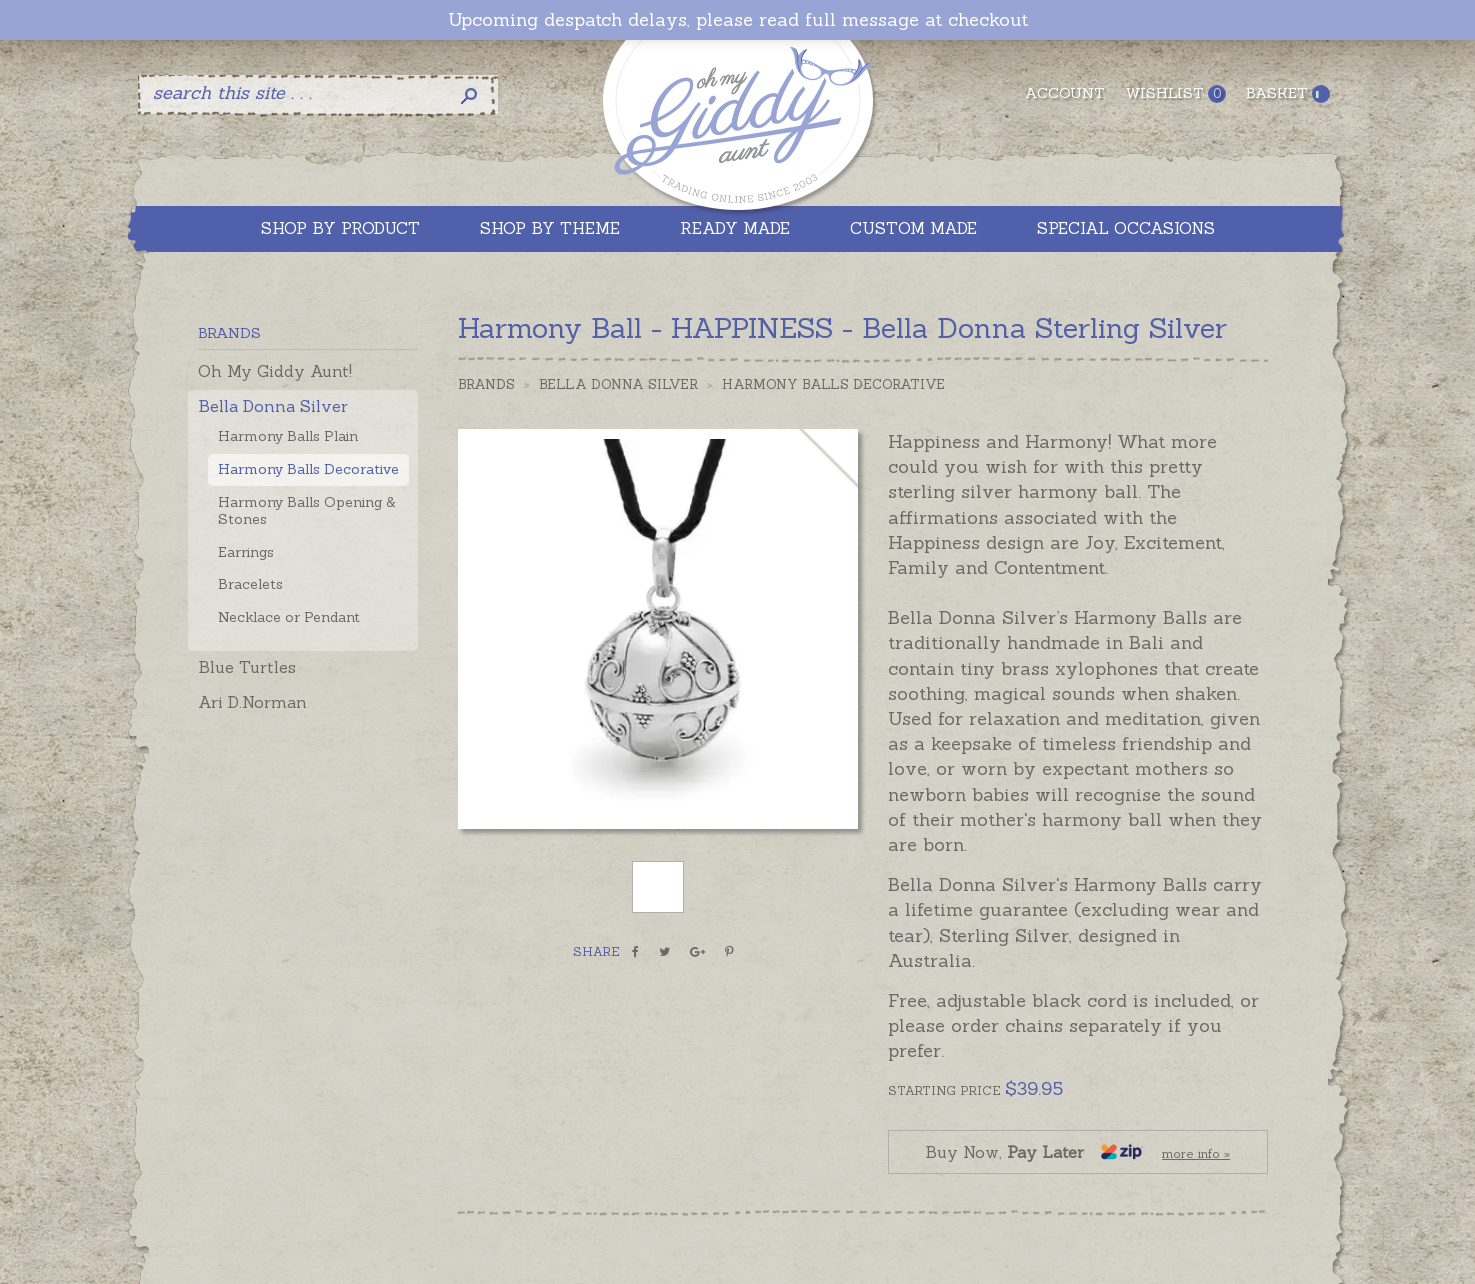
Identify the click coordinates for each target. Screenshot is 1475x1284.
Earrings (246, 552)
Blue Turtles (247, 667)
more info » (1196, 1153)
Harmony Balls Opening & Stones (307, 510)
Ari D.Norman (252, 702)
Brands (486, 384)
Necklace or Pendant (289, 617)
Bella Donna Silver (273, 406)
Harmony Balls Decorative (308, 469)
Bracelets (250, 584)
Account (1065, 93)
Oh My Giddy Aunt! (275, 371)
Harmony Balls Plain (288, 436)
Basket (1288, 93)
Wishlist (1175, 93)
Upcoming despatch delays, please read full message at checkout (738, 20)
